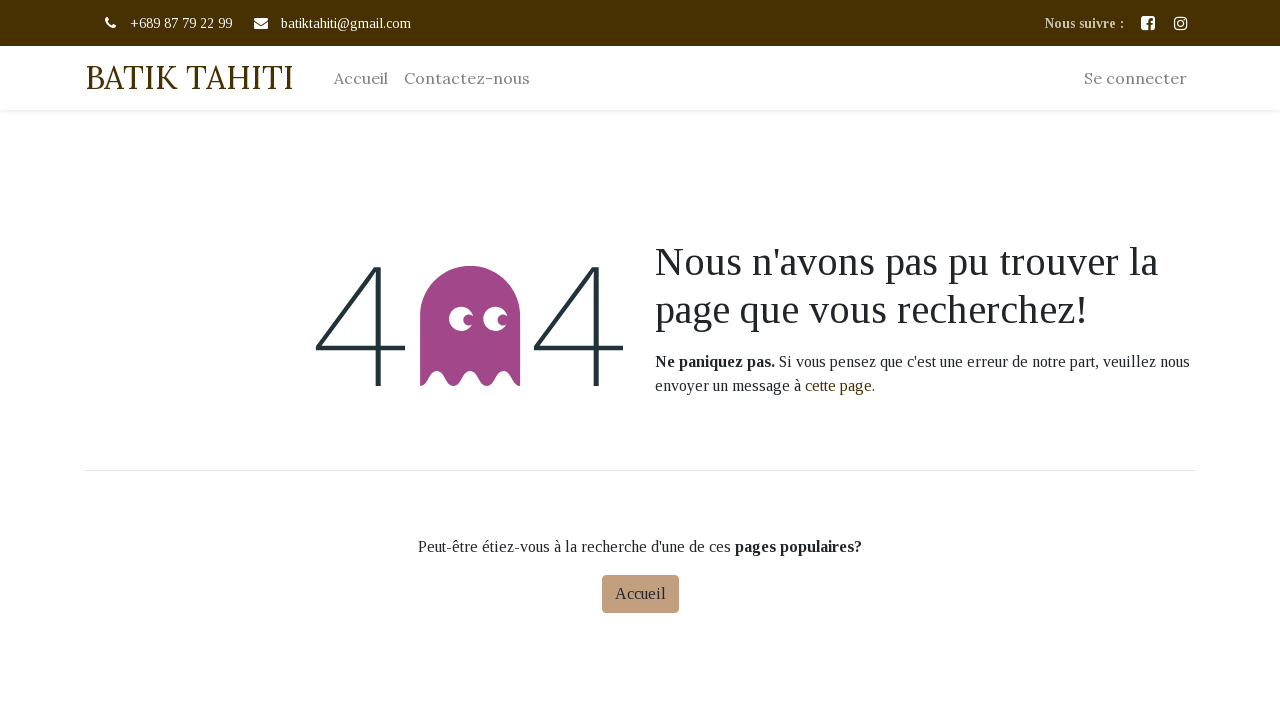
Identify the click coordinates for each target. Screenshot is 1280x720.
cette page (838, 385)
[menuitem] (361, 78)
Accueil (640, 593)
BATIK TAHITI (189, 77)
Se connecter (1135, 78)
